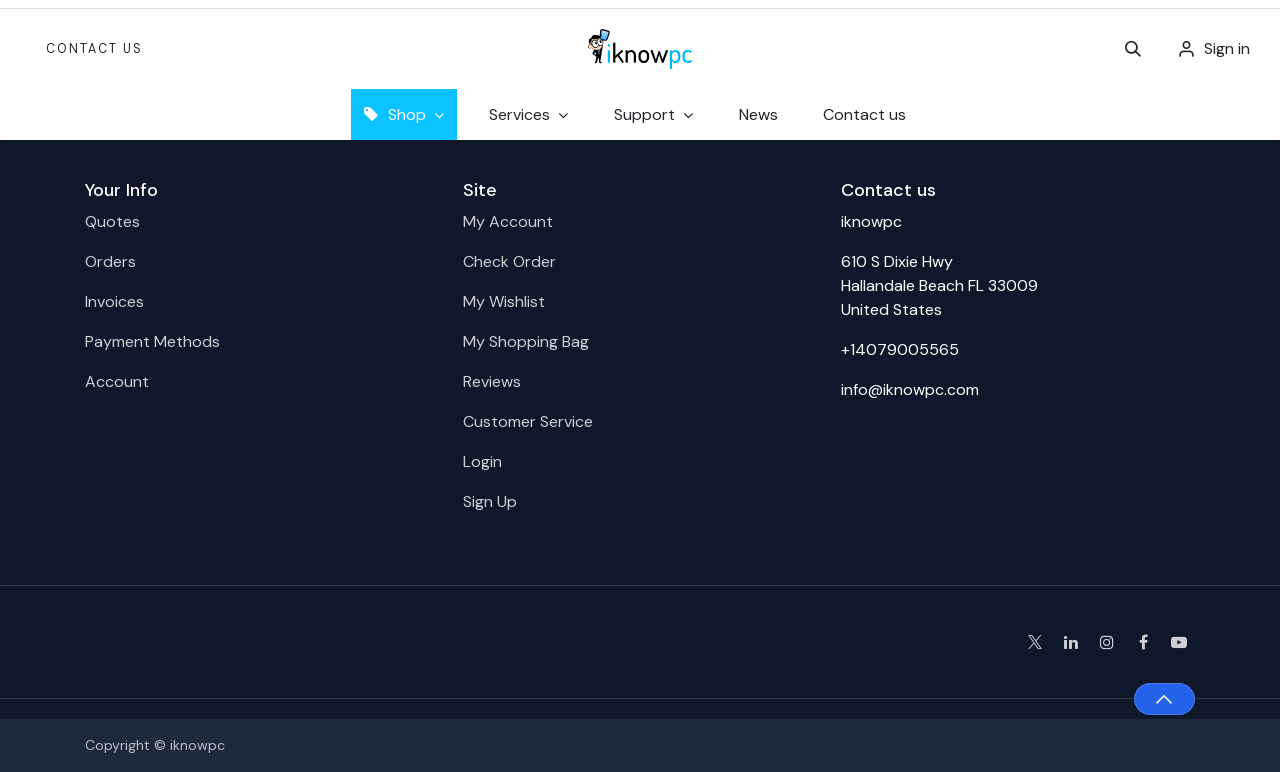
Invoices (114, 301)
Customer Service (528, 421)
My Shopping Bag (526, 341)
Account (117, 381)
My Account (508, 221)
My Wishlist (504, 301)
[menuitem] (758, 114)
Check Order (509, 261)
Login (482, 461)
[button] (1133, 49)
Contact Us (94, 49)
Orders (110, 261)
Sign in (1227, 48)
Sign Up (490, 501)
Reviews (492, 381)
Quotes (112, 221)
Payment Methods (152, 341)
